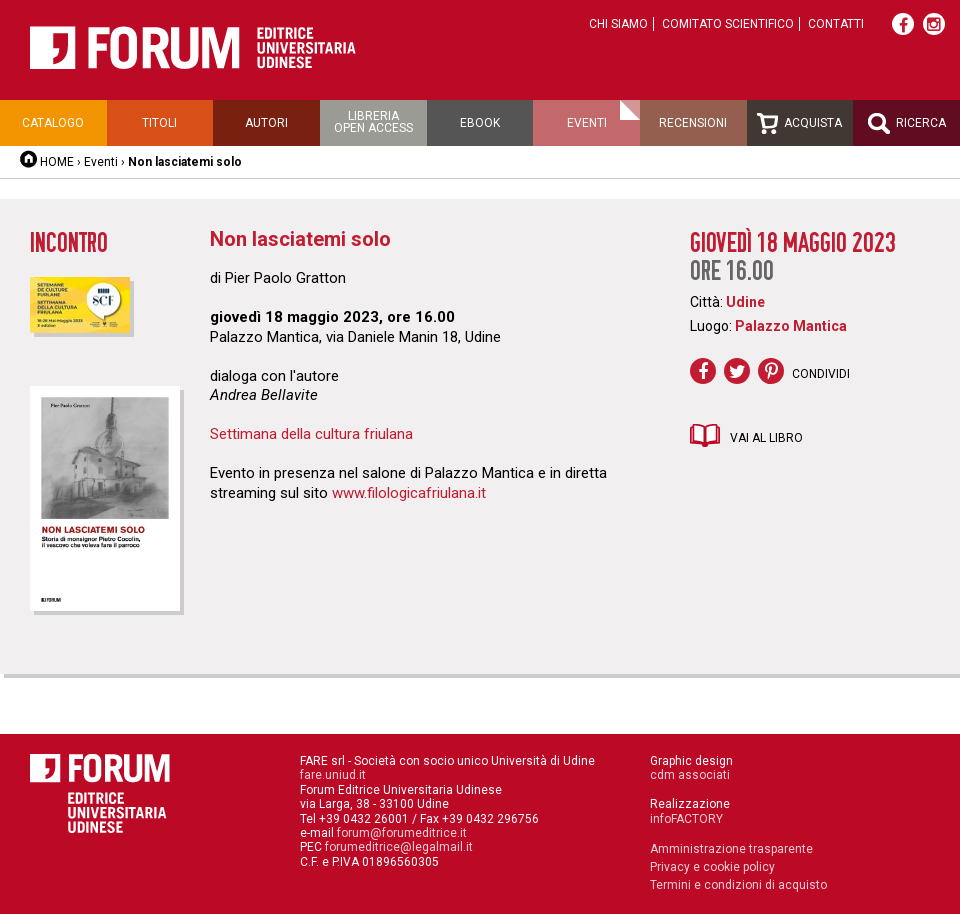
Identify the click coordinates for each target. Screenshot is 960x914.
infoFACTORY (686, 819)
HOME (57, 162)
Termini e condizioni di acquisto (738, 885)
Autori (266, 123)
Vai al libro (766, 438)
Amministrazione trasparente (731, 849)
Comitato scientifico (728, 24)
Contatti (836, 24)
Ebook (480, 123)
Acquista (799, 123)
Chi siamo (618, 24)
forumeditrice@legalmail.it (399, 847)
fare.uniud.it (333, 775)
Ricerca (907, 123)
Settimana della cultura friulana (311, 434)
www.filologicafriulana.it (409, 493)
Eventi (587, 123)
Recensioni (693, 123)
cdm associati (690, 775)
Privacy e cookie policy (712, 867)
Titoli (159, 123)
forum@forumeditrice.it (402, 833)
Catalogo (53, 123)
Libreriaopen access (373, 122)
